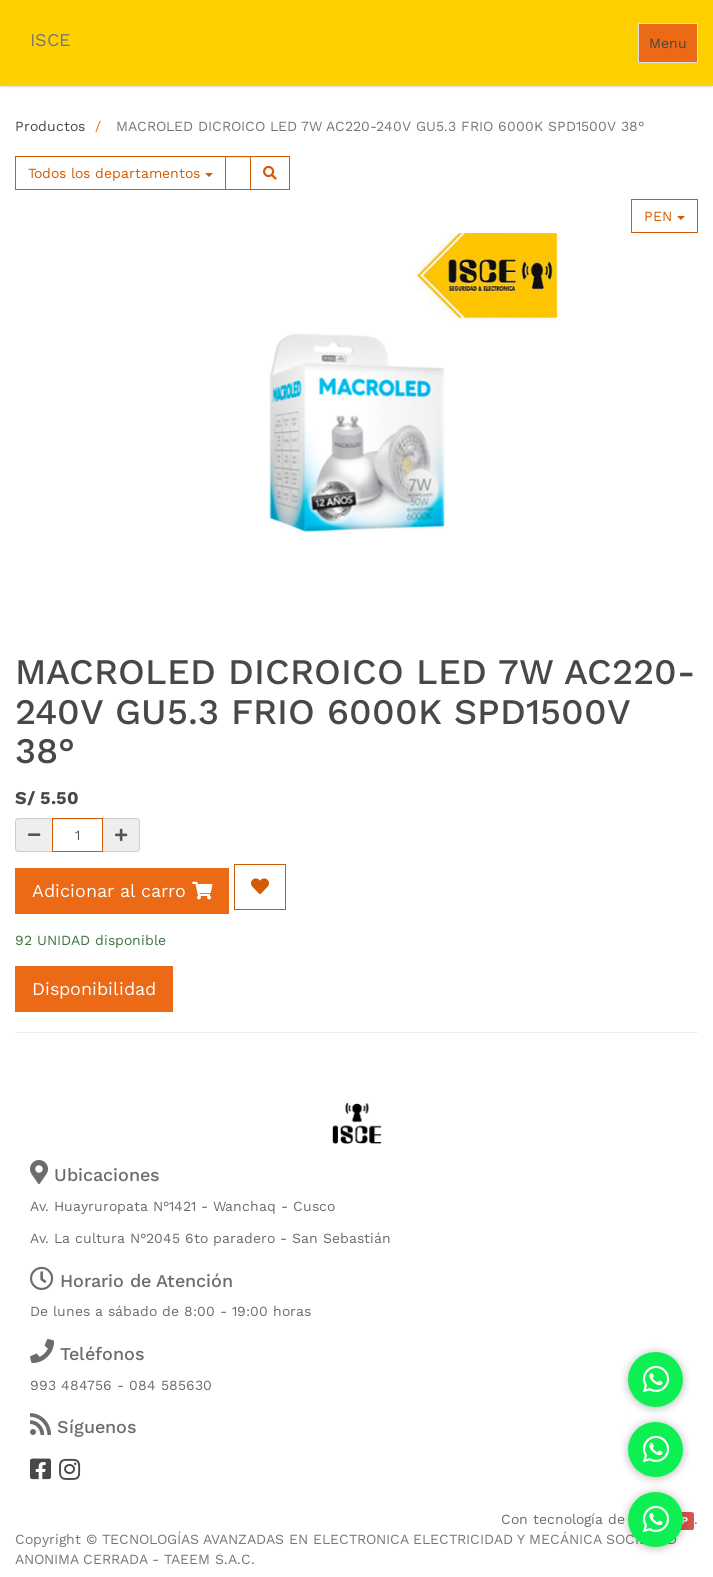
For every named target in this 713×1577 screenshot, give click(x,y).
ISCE (50, 39)
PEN (664, 216)
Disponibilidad (94, 988)
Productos (50, 126)
